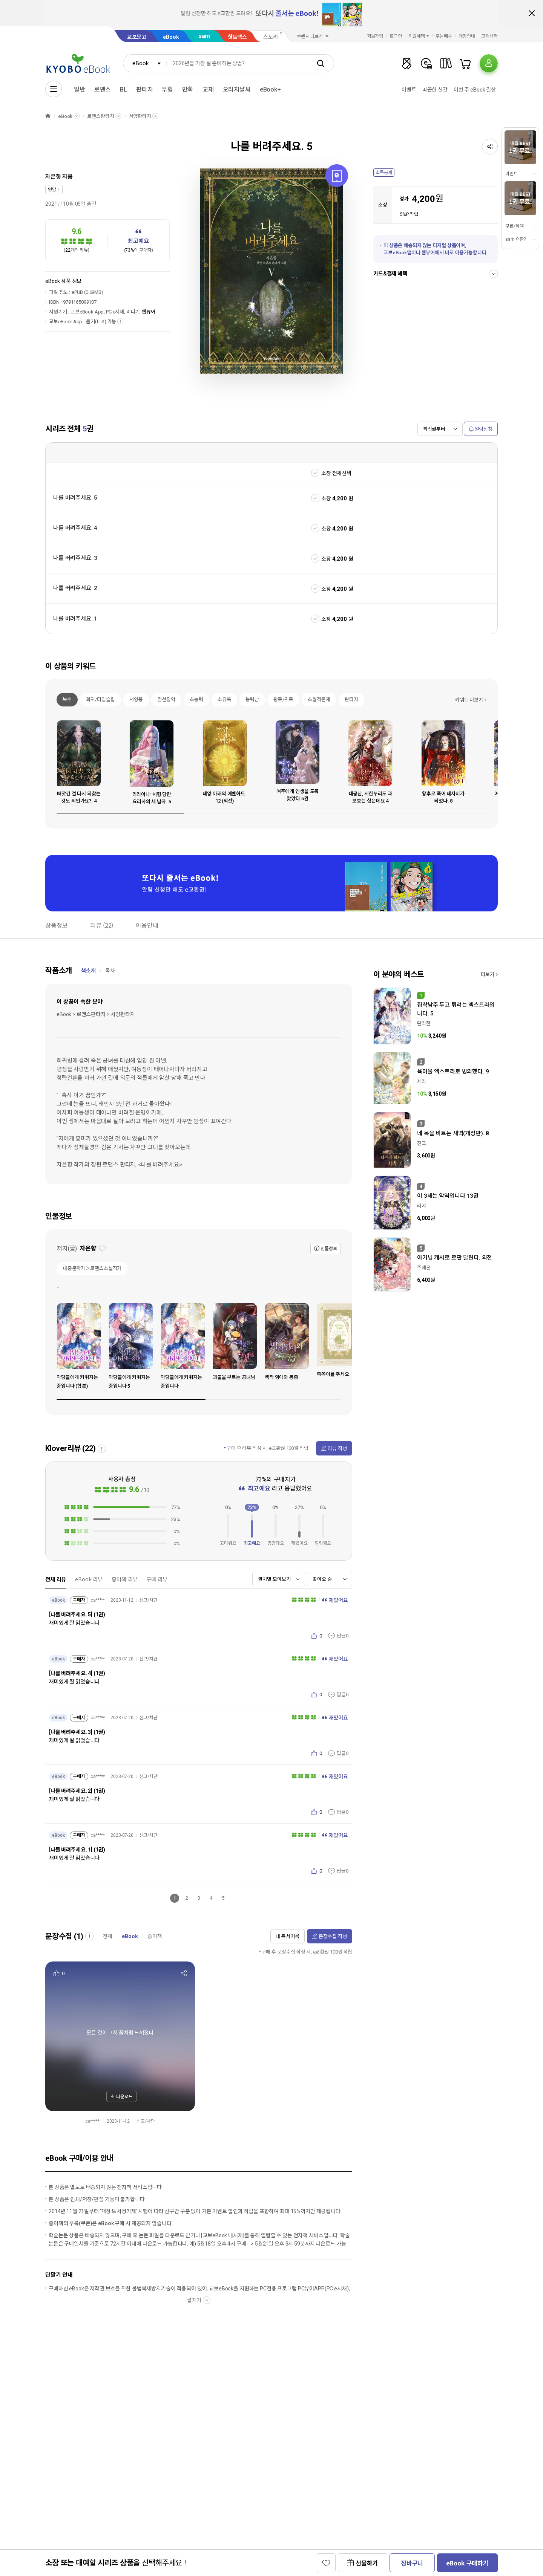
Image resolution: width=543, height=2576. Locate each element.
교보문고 (136, 37)
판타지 (144, 89)
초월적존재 (319, 699)
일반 (79, 89)
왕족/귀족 (283, 699)
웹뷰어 (148, 312)
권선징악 (166, 699)
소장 (326, 498)
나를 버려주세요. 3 (75, 558)
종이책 (154, 1936)
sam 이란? (515, 239)
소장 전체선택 (336, 473)
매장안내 (467, 36)
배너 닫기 (531, 13)
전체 (107, 1936)
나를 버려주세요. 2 (75, 588)
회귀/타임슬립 (100, 699)
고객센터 (489, 36)
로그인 (396, 36)
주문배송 (444, 36)
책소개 (88, 970)
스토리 (270, 37)
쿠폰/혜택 (514, 226)
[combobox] (145, 63)
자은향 (53, 176)
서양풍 (136, 699)
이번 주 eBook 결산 (475, 90)
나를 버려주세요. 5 (75, 497)
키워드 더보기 (469, 700)
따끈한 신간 (435, 90)
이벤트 (409, 90)
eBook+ (270, 89)
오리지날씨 (237, 89)
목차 (110, 970)
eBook (171, 37)
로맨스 (102, 89)
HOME (48, 116)
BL (123, 89)
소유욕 (224, 699)
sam (204, 36)
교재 (208, 89)
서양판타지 (140, 116)
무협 (167, 89)
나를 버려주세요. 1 (75, 618)
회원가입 (375, 36)
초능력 (196, 699)
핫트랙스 (237, 37)
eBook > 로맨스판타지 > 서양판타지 (96, 1014)
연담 (52, 189)
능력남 (252, 699)
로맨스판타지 (100, 116)
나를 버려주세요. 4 (75, 527)
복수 (67, 699)
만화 (187, 89)
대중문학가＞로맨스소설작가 (92, 1268)
